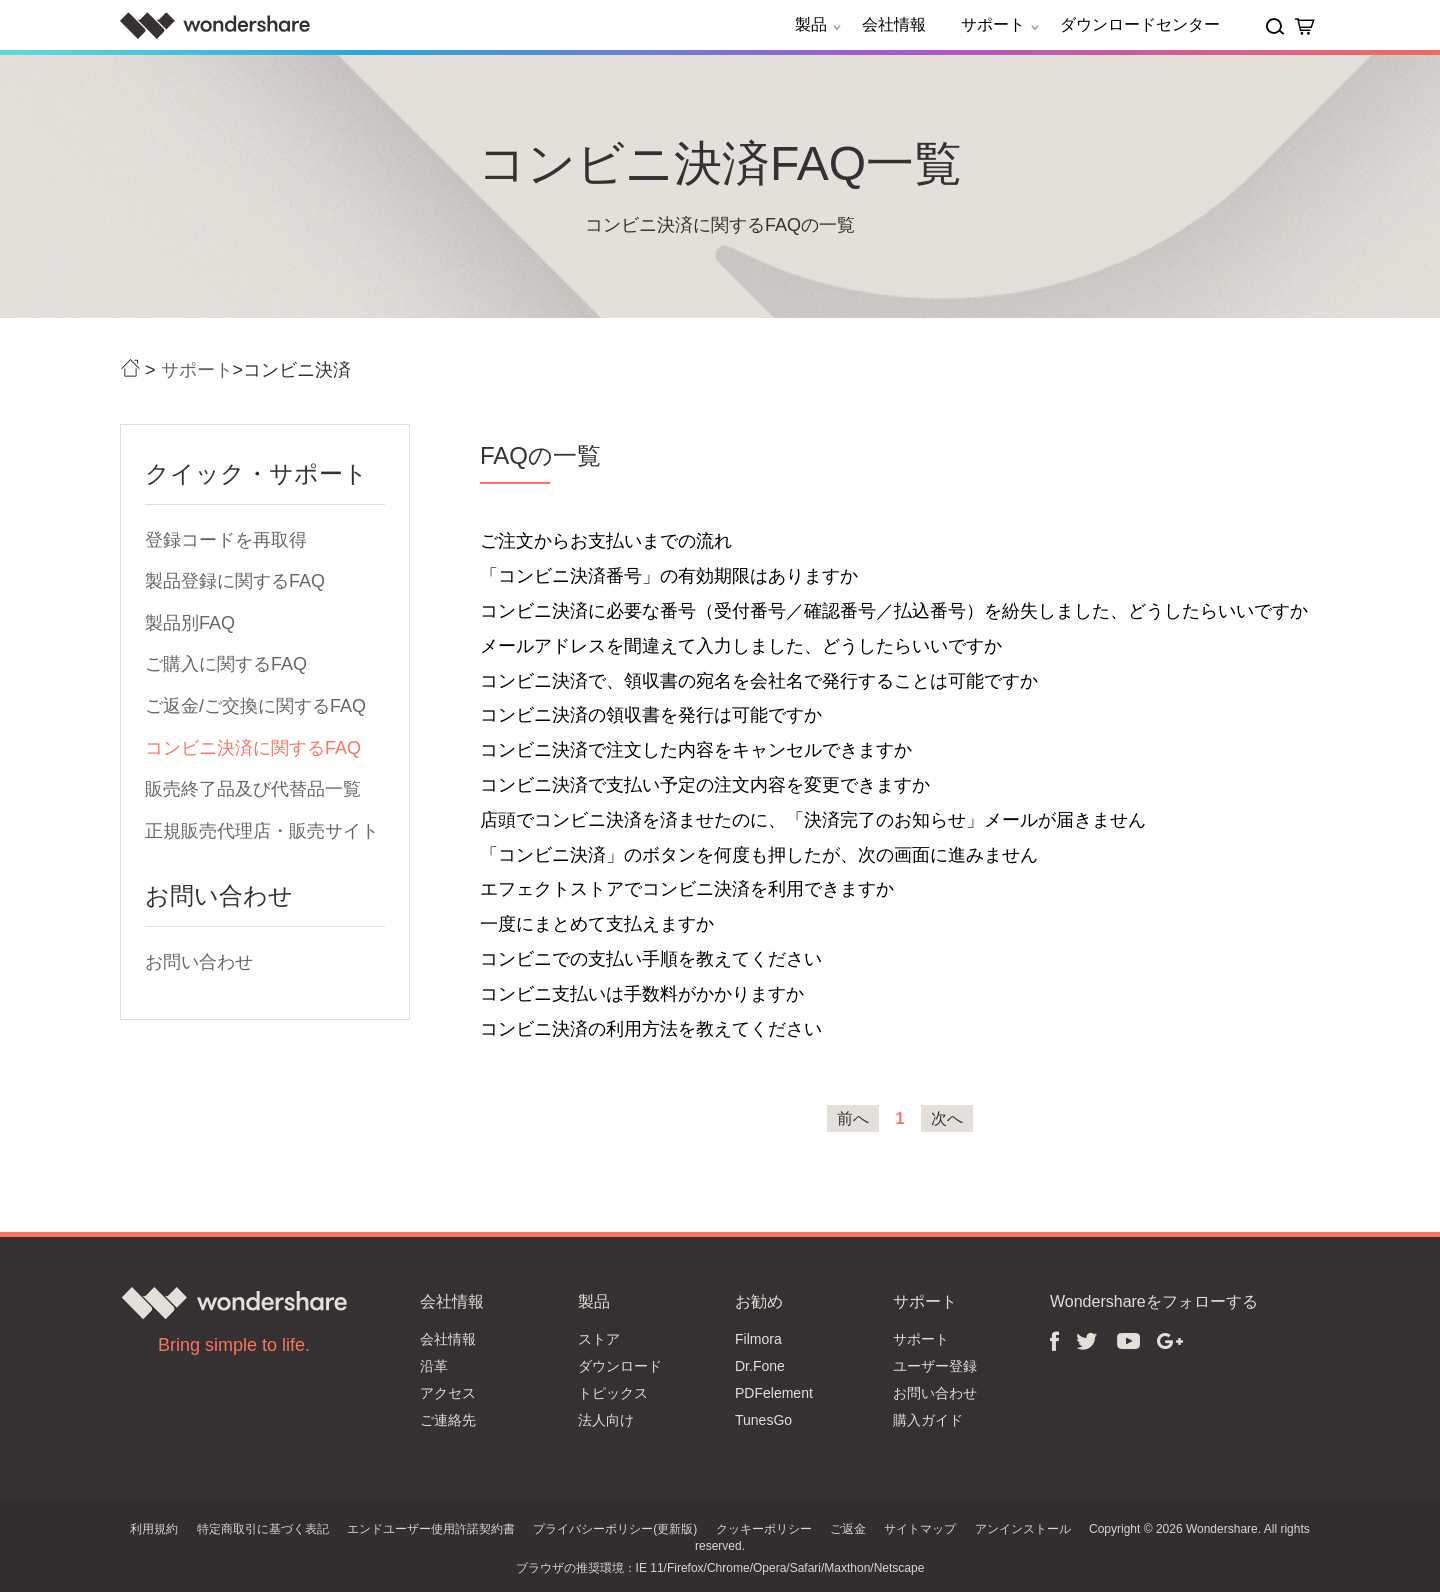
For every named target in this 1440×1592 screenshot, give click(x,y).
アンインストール (1023, 1529)
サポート (1003, 25)
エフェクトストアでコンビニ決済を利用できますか (687, 889)
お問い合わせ (199, 962)
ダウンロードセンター (1140, 24)
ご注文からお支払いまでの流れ (606, 541)
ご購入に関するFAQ (226, 664)
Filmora (758, 1339)
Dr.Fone (760, 1366)
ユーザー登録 (935, 1366)
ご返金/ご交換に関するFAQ (255, 706)
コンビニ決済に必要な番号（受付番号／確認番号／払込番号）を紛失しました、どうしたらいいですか (894, 611)
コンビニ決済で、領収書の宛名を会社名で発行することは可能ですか (759, 681)
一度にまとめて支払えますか (597, 924)
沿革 (434, 1366)
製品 (821, 25)
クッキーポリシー (764, 1529)
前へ (853, 1118)
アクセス (448, 1393)
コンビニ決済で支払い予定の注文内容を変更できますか (705, 785)
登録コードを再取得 (226, 540)
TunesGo (763, 1420)
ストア (599, 1339)
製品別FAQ (190, 623)
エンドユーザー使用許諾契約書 (431, 1529)
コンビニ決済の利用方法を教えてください (651, 1029)
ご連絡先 (448, 1420)
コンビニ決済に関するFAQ (253, 748)
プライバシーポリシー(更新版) (615, 1529)
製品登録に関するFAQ (235, 581)
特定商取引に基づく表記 (263, 1529)
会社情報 (894, 24)
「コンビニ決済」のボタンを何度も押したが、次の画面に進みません (759, 855)
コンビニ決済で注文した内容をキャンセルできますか (696, 750)
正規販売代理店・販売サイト (262, 831)
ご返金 (848, 1529)
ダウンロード (620, 1366)
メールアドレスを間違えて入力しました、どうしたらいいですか (741, 646)
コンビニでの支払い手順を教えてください (651, 959)
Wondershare (215, 25)
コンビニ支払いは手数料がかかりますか (642, 994)
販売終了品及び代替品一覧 (253, 789)
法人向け (606, 1420)
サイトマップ (920, 1529)
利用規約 (154, 1529)
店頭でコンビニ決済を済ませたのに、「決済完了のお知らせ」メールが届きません (813, 820)
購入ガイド (928, 1420)
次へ (947, 1118)
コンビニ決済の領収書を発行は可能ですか (651, 715)
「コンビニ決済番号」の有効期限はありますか (669, 576)
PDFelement (774, 1393)
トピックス (613, 1393)
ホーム (130, 368)
